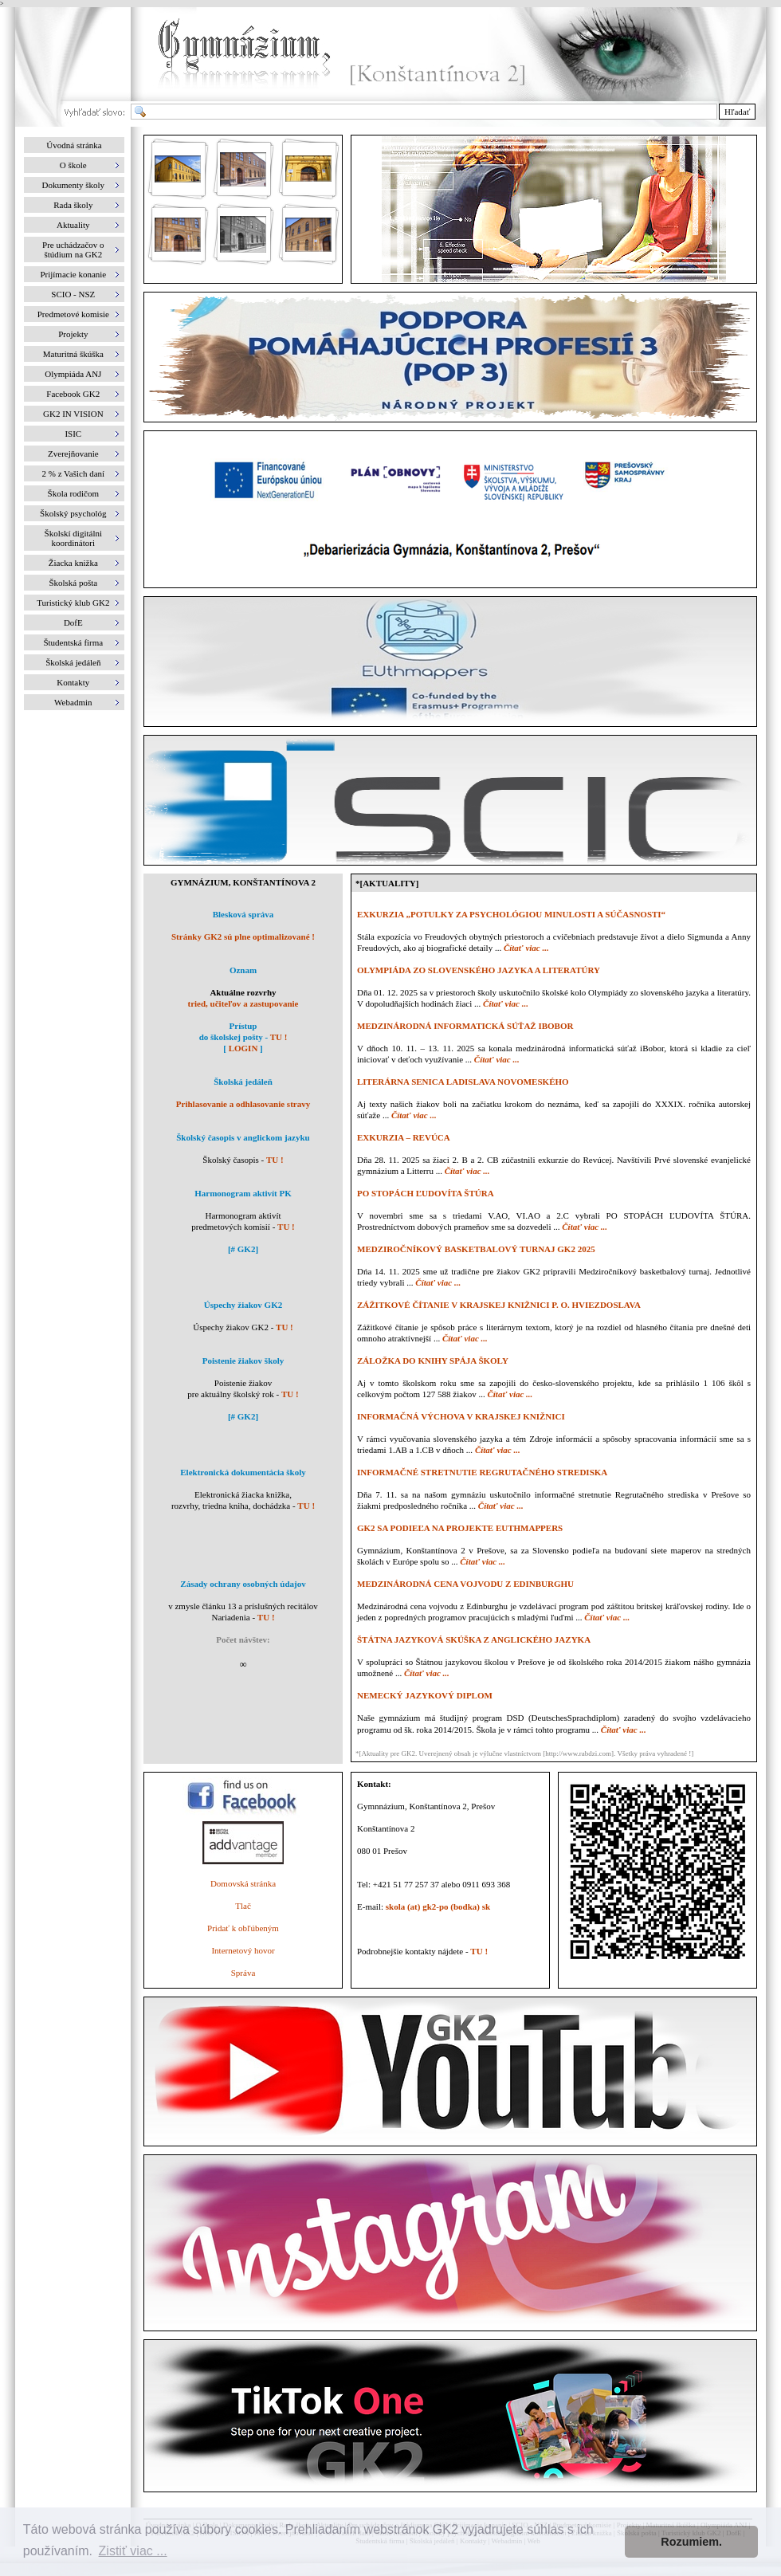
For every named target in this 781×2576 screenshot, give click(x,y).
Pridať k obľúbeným (243, 1928)
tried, (198, 1003)
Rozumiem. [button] (691, 2541)
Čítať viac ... (526, 947)
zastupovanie (273, 1003)
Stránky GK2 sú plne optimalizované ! (243, 936)
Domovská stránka (243, 1883)
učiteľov (225, 1003)
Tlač (243, 1905)
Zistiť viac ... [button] (133, 2551)
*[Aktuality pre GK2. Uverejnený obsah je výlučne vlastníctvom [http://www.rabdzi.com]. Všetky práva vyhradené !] (524, 1753)
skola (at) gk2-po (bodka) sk (438, 1906)
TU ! (279, 1037)
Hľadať (737, 111)
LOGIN (243, 1048)
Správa (243, 1972)
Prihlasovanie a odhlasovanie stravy (243, 1104)
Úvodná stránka (73, 145)
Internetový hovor (242, 1950)
